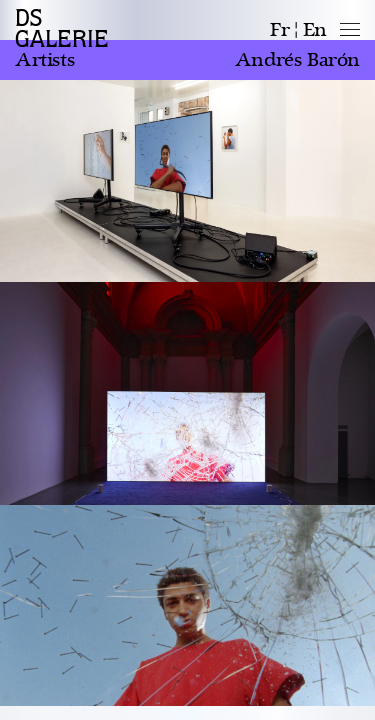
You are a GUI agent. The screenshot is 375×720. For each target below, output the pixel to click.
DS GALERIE (62, 29)
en (315, 30)
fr (279, 30)
